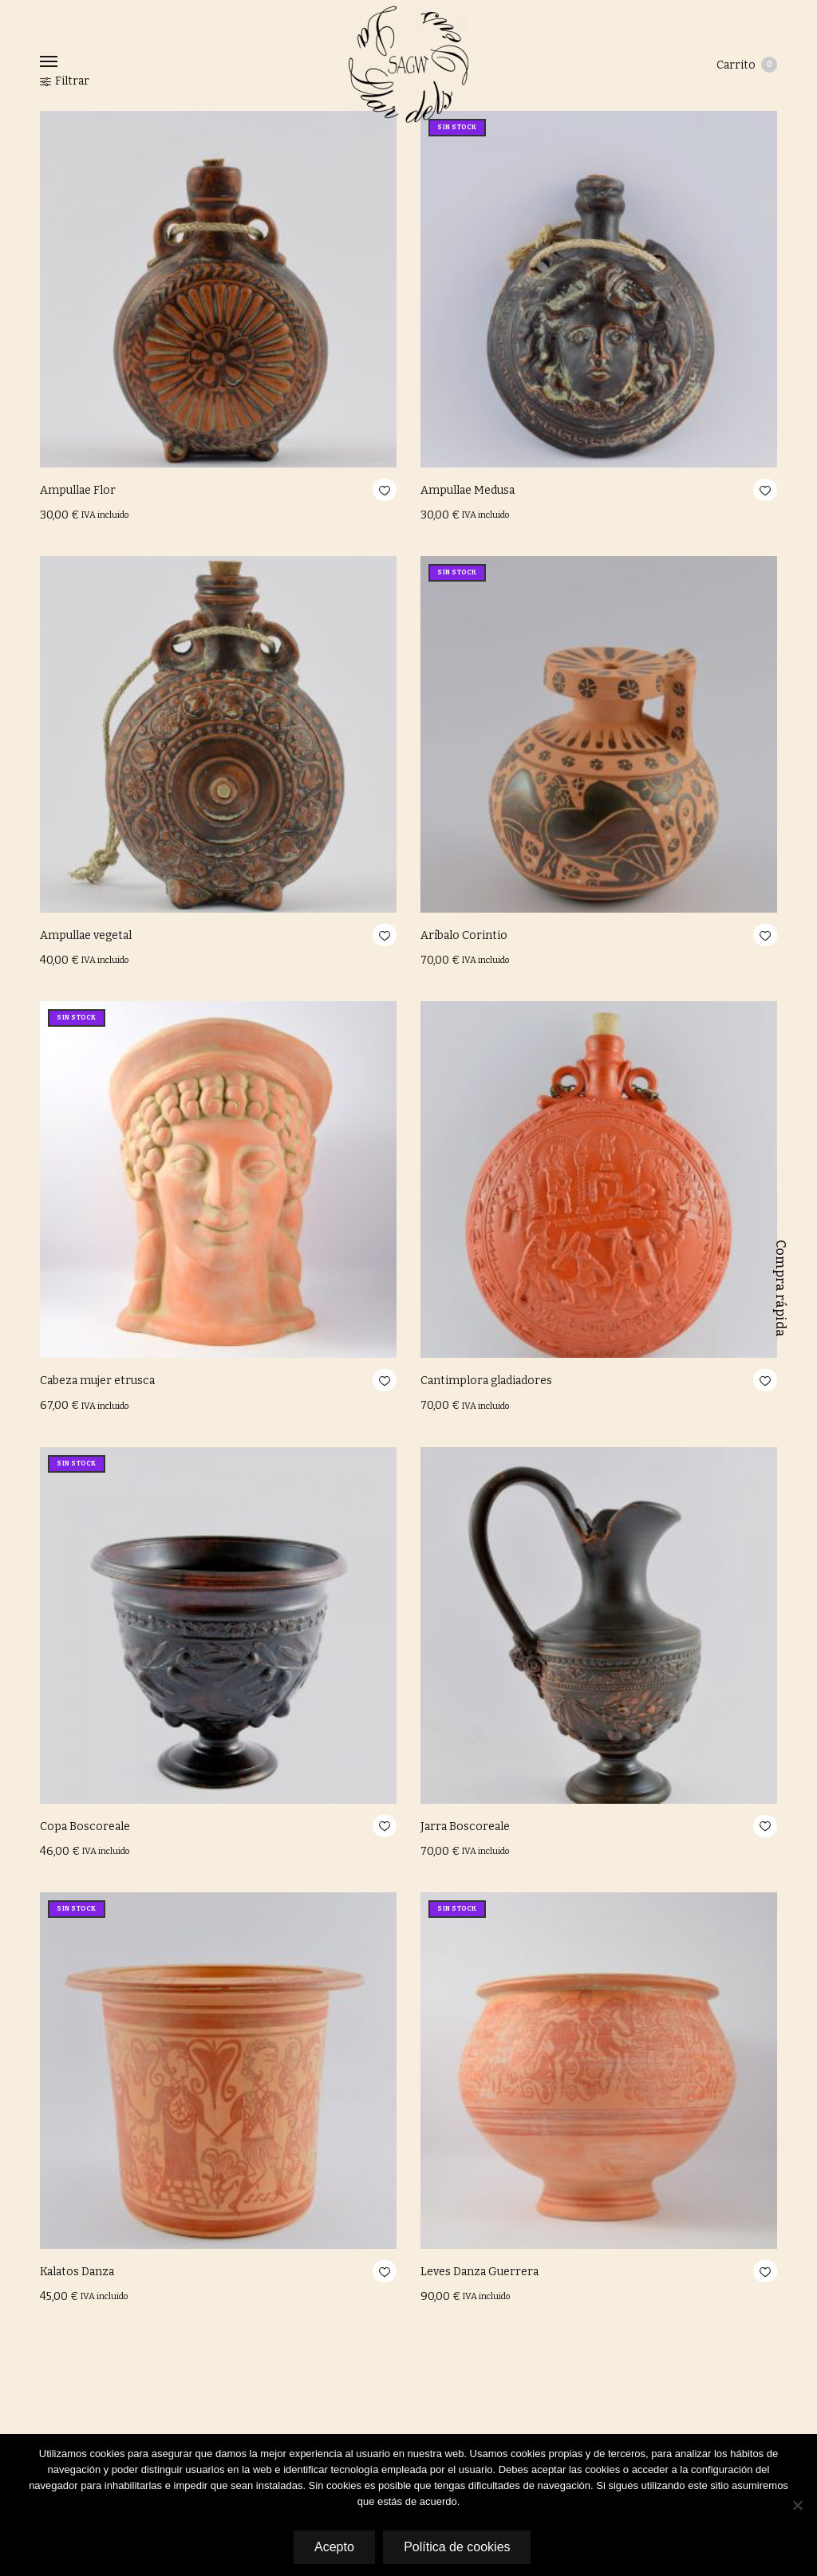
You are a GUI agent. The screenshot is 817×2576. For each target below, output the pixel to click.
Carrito (746, 65)
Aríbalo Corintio (463, 935)
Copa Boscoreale (85, 1826)
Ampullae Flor (78, 490)
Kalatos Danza (77, 2271)
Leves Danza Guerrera (479, 2271)
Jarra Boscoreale (465, 1826)
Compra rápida (780, 1288)
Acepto (333, 2547)
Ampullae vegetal (86, 935)
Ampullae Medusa (467, 490)
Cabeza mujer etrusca (97, 1380)
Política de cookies (458, 2547)
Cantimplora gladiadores (486, 1380)
